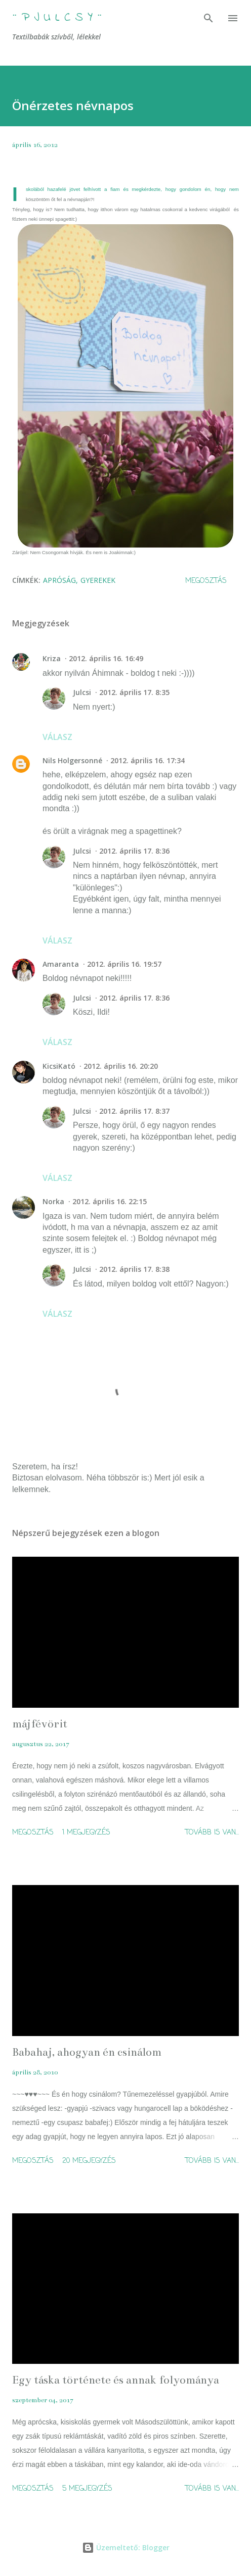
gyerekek (97, 580)
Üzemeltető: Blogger (126, 2547)
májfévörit (39, 1723)
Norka (53, 1201)
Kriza (52, 658)
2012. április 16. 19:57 (124, 964)
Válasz (57, 736)
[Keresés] (208, 18)
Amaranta (61, 964)
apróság (59, 580)
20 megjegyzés (89, 2161)
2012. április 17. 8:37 (134, 1111)
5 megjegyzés (87, 2489)
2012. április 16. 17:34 (147, 760)
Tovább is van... (212, 1832)
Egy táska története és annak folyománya (115, 2380)
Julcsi (82, 692)
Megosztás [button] (206, 581)
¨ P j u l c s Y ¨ (57, 18)
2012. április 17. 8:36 (134, 851)
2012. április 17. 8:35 (134, 692)
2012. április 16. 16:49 (106, 658)
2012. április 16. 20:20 (120, 1066)
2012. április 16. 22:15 (109, 1201)
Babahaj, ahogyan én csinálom (86, 2052)
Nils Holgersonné (72, 760)
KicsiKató (59, 1066)
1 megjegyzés (86, 1832)
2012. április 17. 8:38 (134, 1269)
